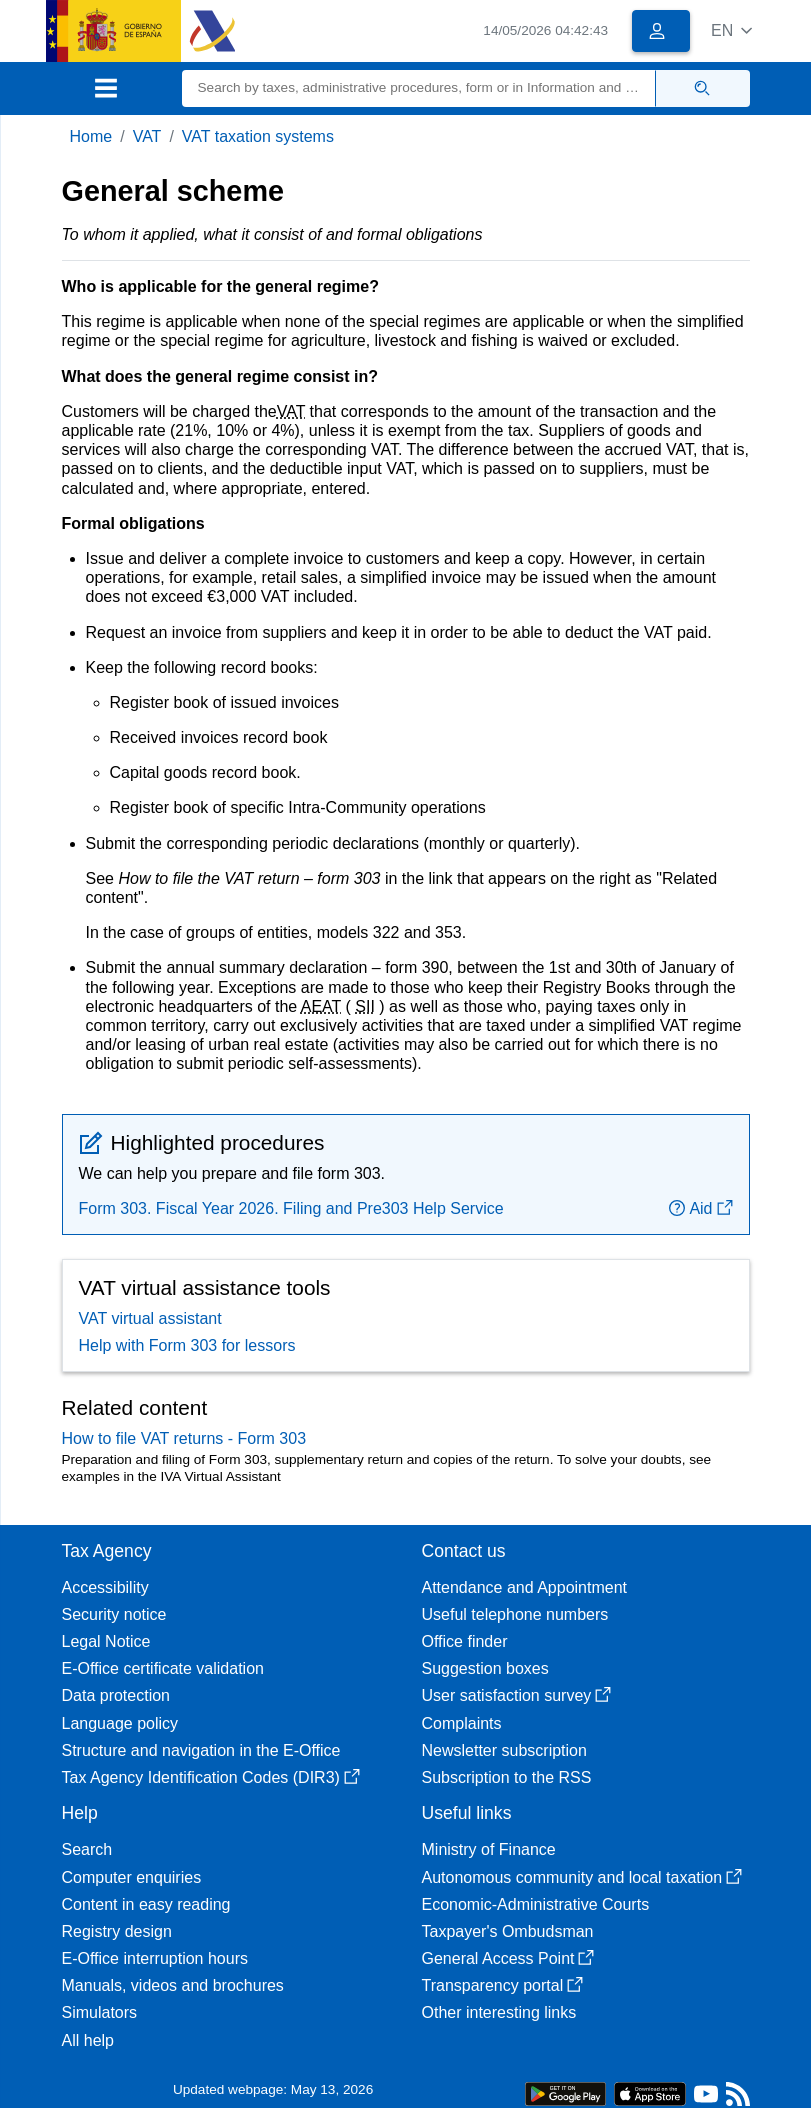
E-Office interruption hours (155, 1958)
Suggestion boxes (485, 1668)
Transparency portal (503, 1985)
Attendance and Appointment (525, 1587)
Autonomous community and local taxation (582, 1877)
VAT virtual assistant (150, 1318)
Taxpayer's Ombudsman (508, 1931)
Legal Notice (106, 1641)
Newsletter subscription (504, 1750)
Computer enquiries (132, 1877)
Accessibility (105, 1587)
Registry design (117, 1931)
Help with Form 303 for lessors (187, 1345)
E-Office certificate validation (163, 1668)
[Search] (419, 88)
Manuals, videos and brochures (173, 1985)
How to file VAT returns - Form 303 (184, 1438)
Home (91, 136)
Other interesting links (499, 2012)
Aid (700, 1208)
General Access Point (508, 1958)
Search (87, 1849)
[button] (731, 30)
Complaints (462, 1723)
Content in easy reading (146, 1904)
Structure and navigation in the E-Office (201, 1750)
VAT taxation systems (258, 136)
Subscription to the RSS (507, 1777)
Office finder (465, 1641)
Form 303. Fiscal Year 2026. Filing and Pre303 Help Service (291, 1208)
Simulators (100, 2012)
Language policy (120, 1723)
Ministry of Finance (489, 1849)
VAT (147, 136)
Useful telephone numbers (515, 1614)
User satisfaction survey (517, 1695)
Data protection (116, 1695)
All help (88, 2040)
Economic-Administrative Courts (536, 1904)
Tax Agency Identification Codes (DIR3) (211, 1777)
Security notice (114, 1614)
